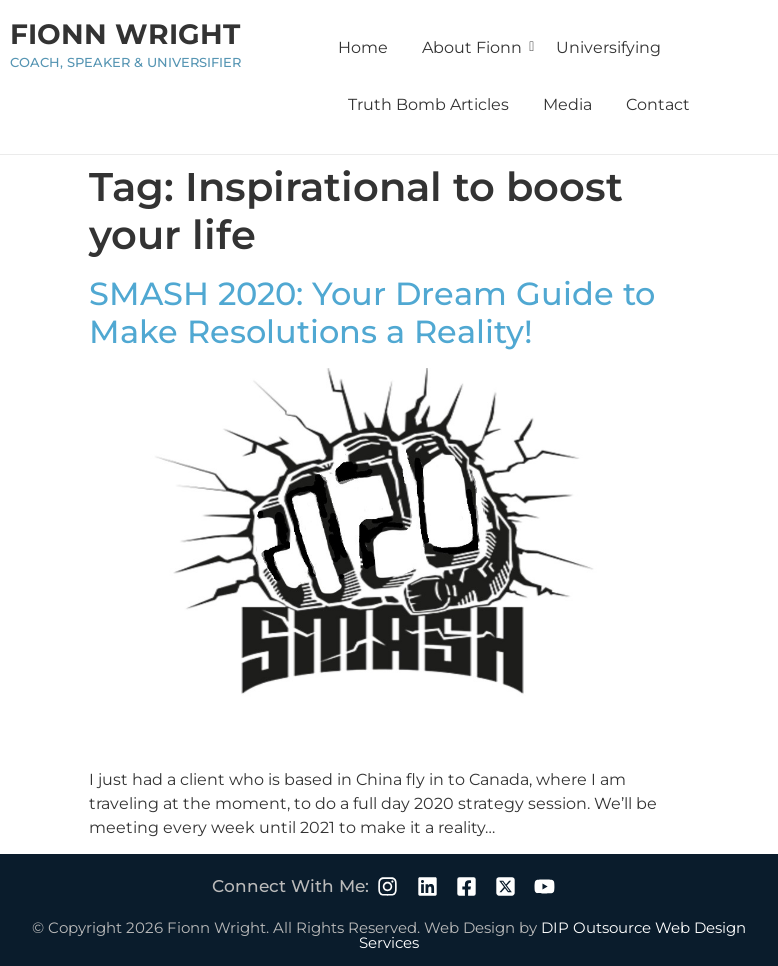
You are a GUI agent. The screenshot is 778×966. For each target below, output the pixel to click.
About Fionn (475, 47)
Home (363, 47)
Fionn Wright (125, 34)
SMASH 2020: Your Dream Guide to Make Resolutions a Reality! (372, 312)
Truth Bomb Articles (428, 104)
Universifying (608, 47)
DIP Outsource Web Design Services (552, 935)
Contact (658, 104)
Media (567, 104)
